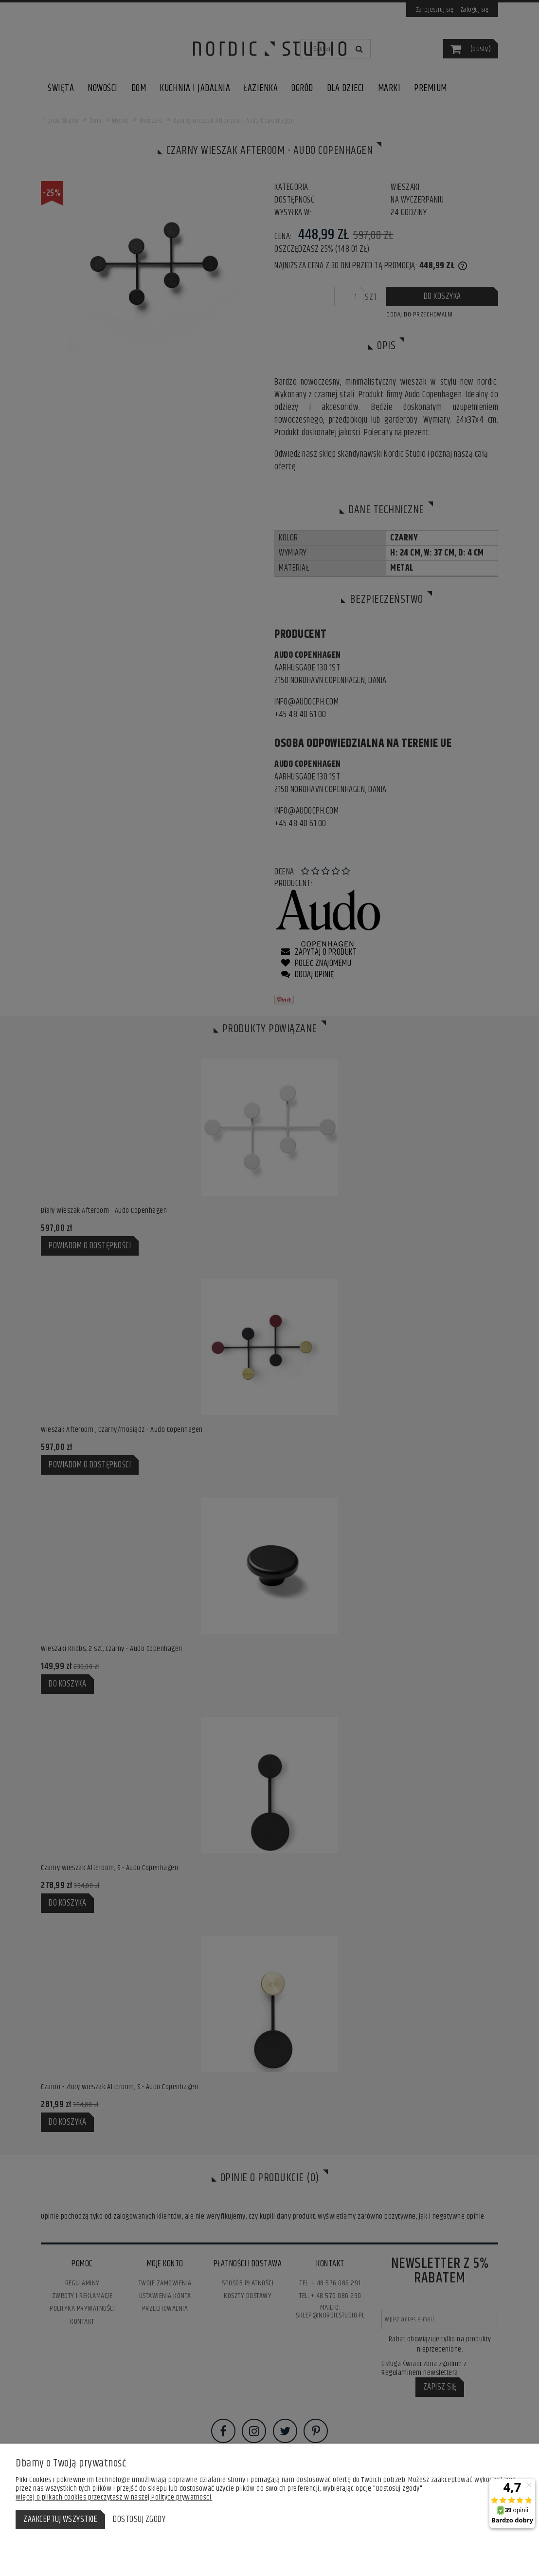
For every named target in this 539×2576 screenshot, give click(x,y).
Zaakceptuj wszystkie (60, 2519)
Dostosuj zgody (139, 2519)
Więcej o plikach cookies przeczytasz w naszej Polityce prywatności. (114, 2497)
